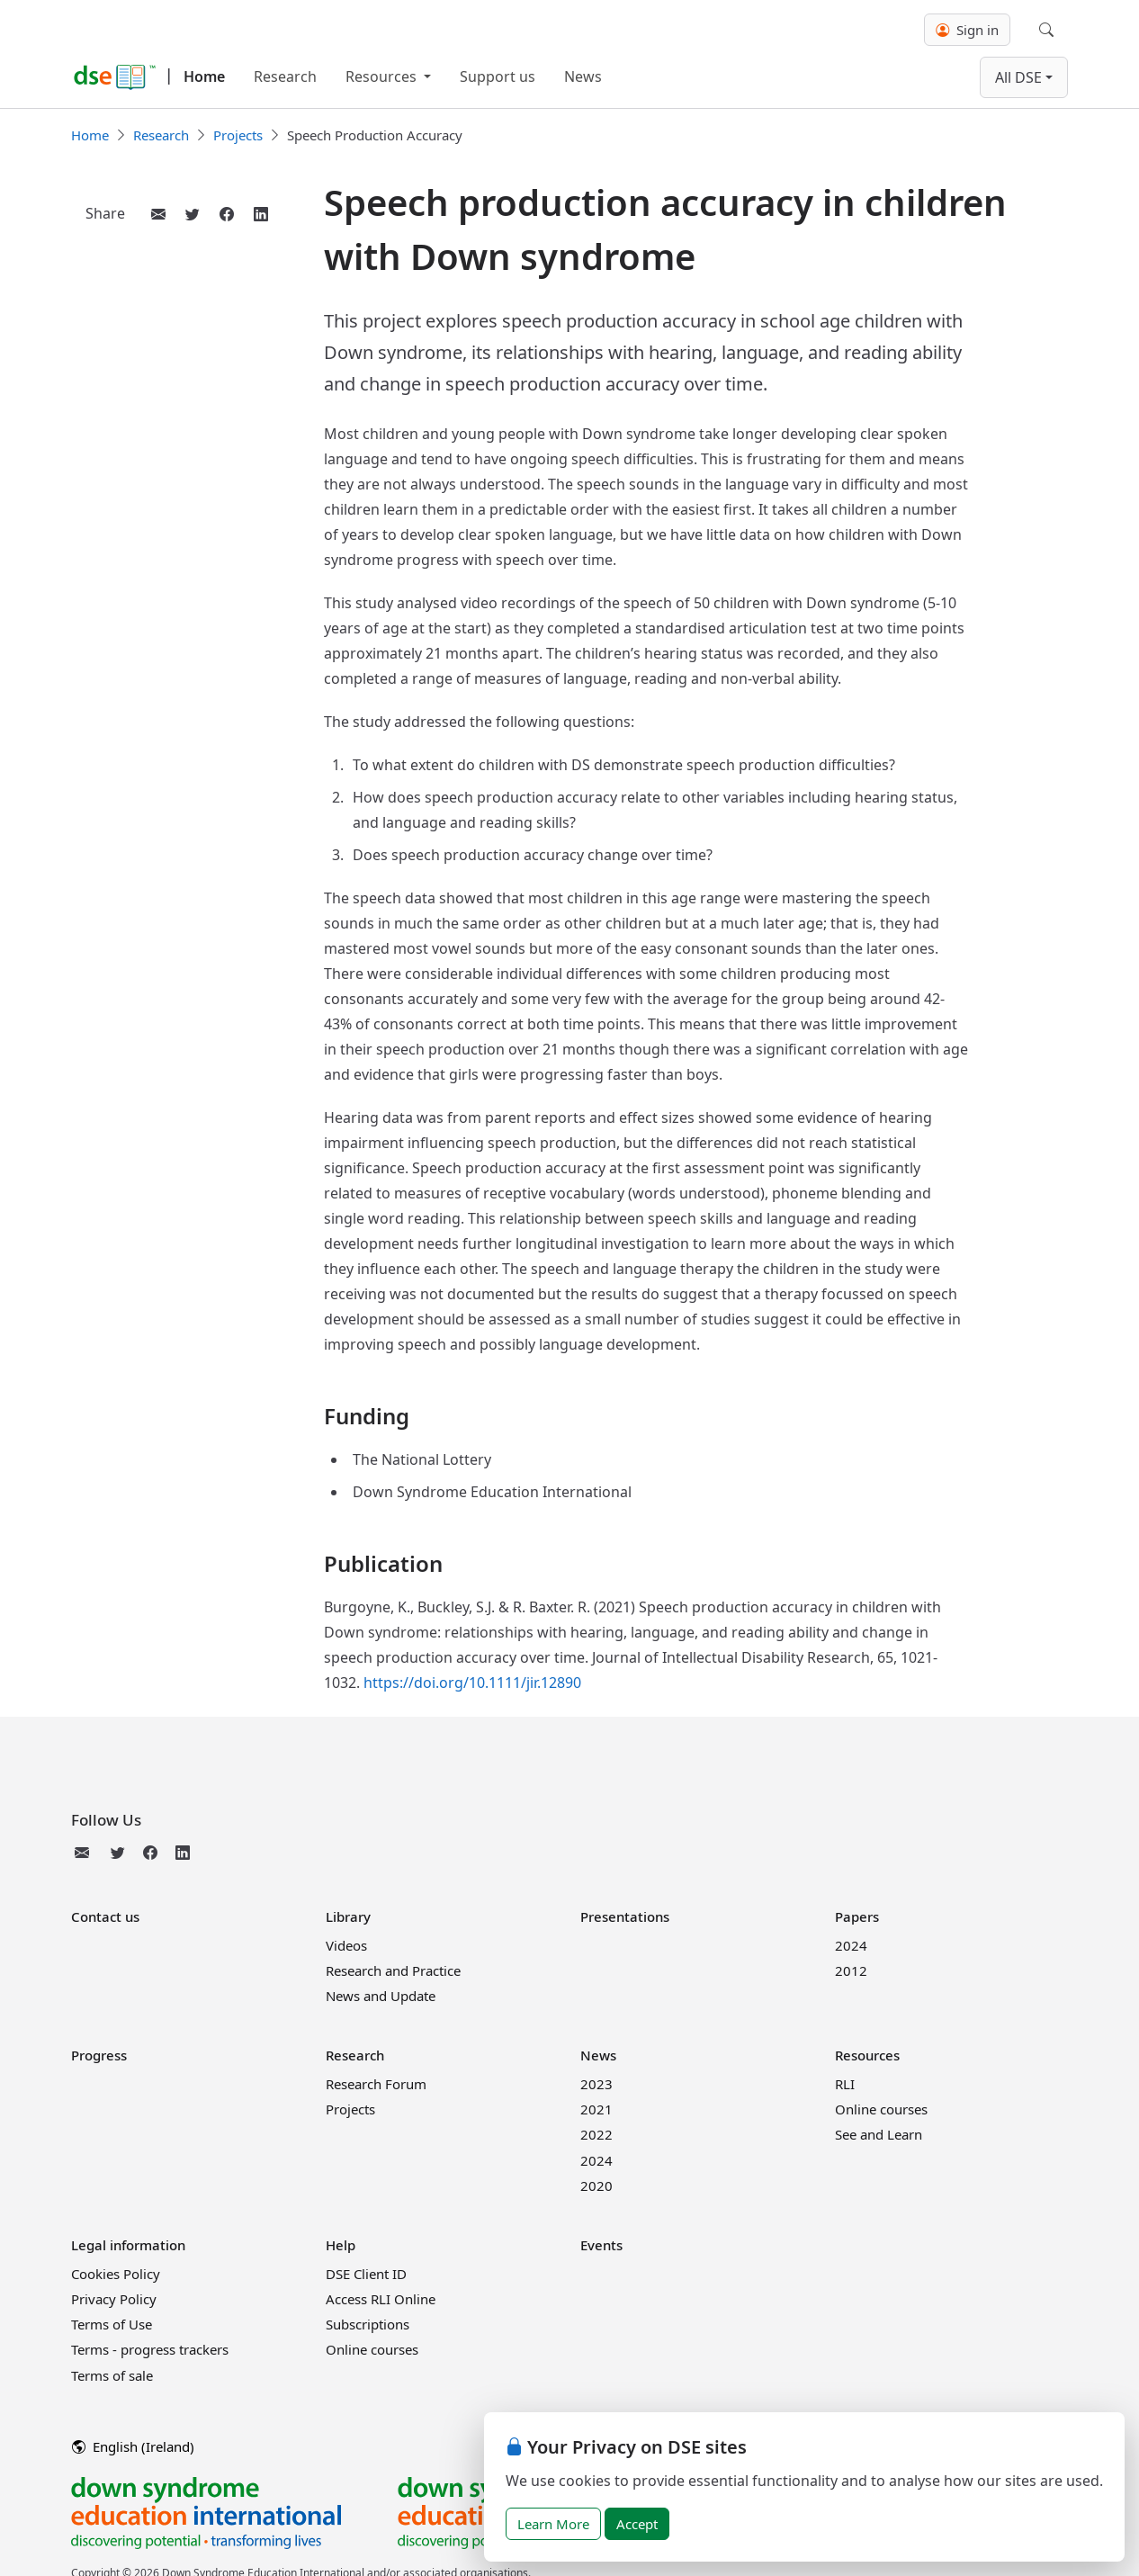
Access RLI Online (380, 2299)
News (583, 76)
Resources (382, 76)
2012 (851, 1970)
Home (204, 76)
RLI (845, 2084)
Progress (99, 2055)
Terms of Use (111, 2324)
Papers (857, 1916)
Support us (497, 76)
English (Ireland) (133, 2446)
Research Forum (376, 2084)
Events (601, 2245)
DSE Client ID (366, 2274)
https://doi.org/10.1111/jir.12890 (472, 1682)
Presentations (624, 1916)
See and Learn (878, 2134)
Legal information (128, 2245)
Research (285, 76)
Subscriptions (367, 2324)
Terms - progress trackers (150, 2349)
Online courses (881, 2109)
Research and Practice (393, 1970)
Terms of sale (112, 2375)
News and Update (380, 1996)
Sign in (967, 30)
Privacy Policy (114, 2299)
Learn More (553, 2524)
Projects (238, 135)
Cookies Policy (115, 2274)
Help (340, 2245)
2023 (596, 2084)
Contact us (105, 1916)
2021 (596, 2109)
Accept (637, 2524)
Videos (346, 1945)
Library (348, 1916)
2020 (596, 2186)
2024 (851, 1945)
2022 (596, 2134)
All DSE (1018, 77)
